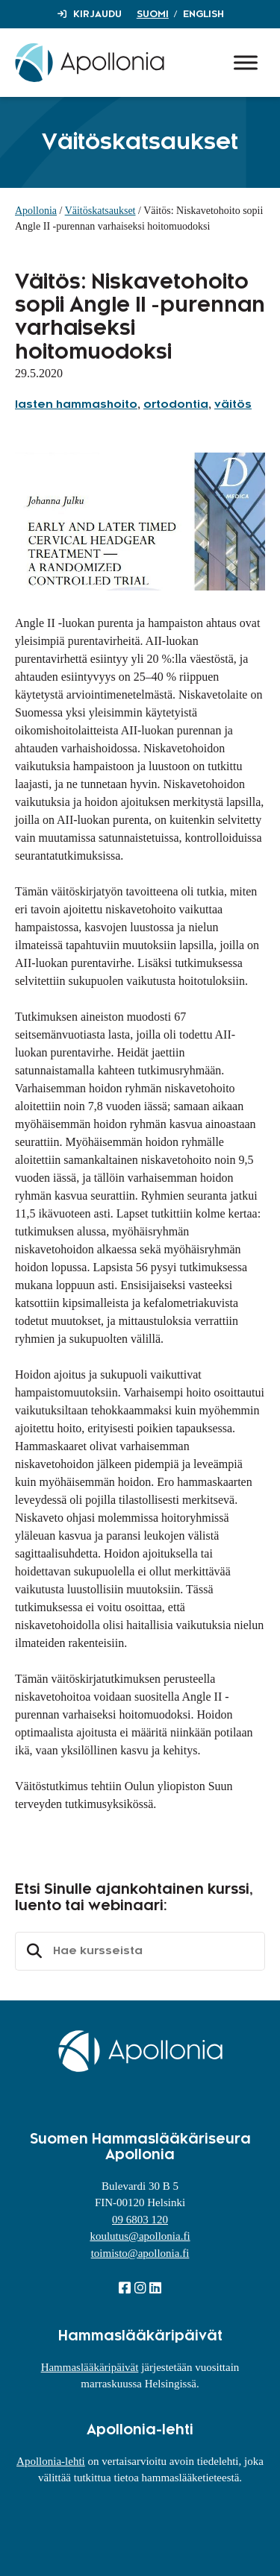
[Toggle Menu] (246, 62)
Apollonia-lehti (50, 2461)
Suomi (153, 14)
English (203, 14)
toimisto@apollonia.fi (140, 2253)
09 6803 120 (140, 2220)
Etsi (32, 1951)
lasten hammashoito (76, 405)
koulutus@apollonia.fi (140, 2236)
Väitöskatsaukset (100, 210)
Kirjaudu (97, 14)
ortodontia (175, 405)
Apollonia (36, 210)
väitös (233, 405)
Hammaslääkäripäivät (90, 2367)
